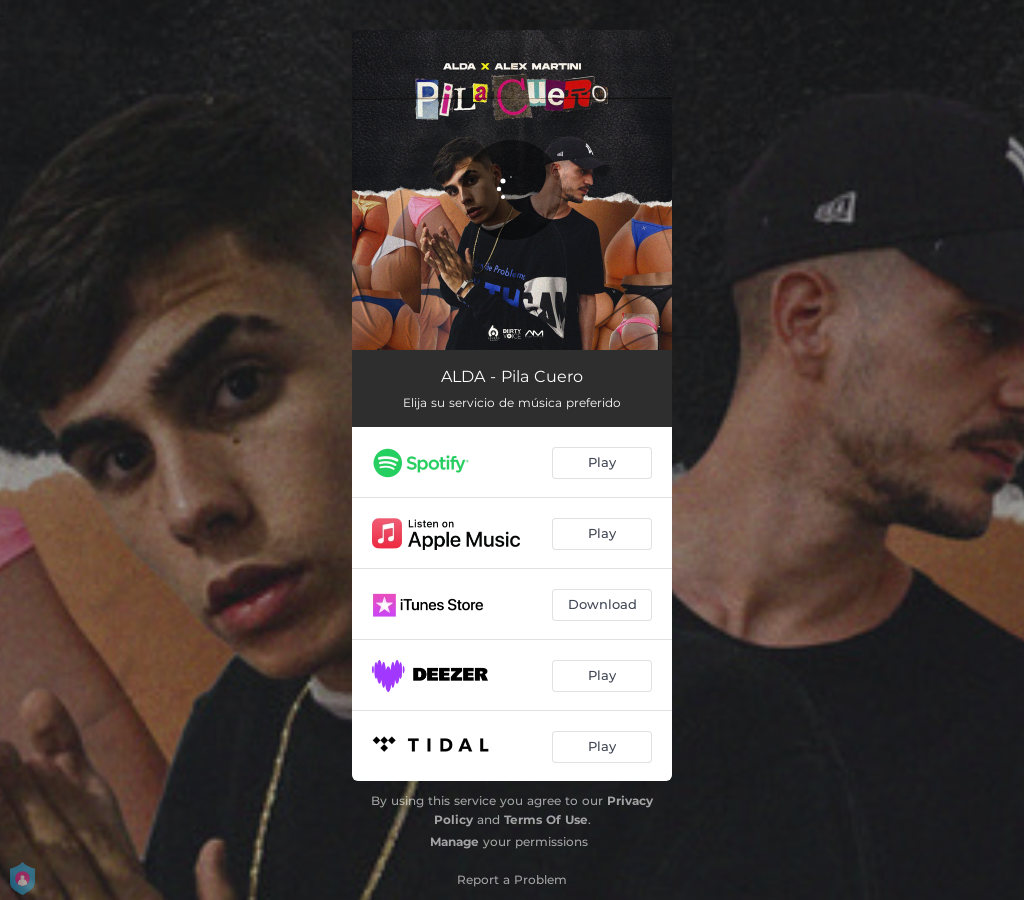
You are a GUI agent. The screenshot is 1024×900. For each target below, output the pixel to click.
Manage (454, 841)
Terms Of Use (546, 819)
